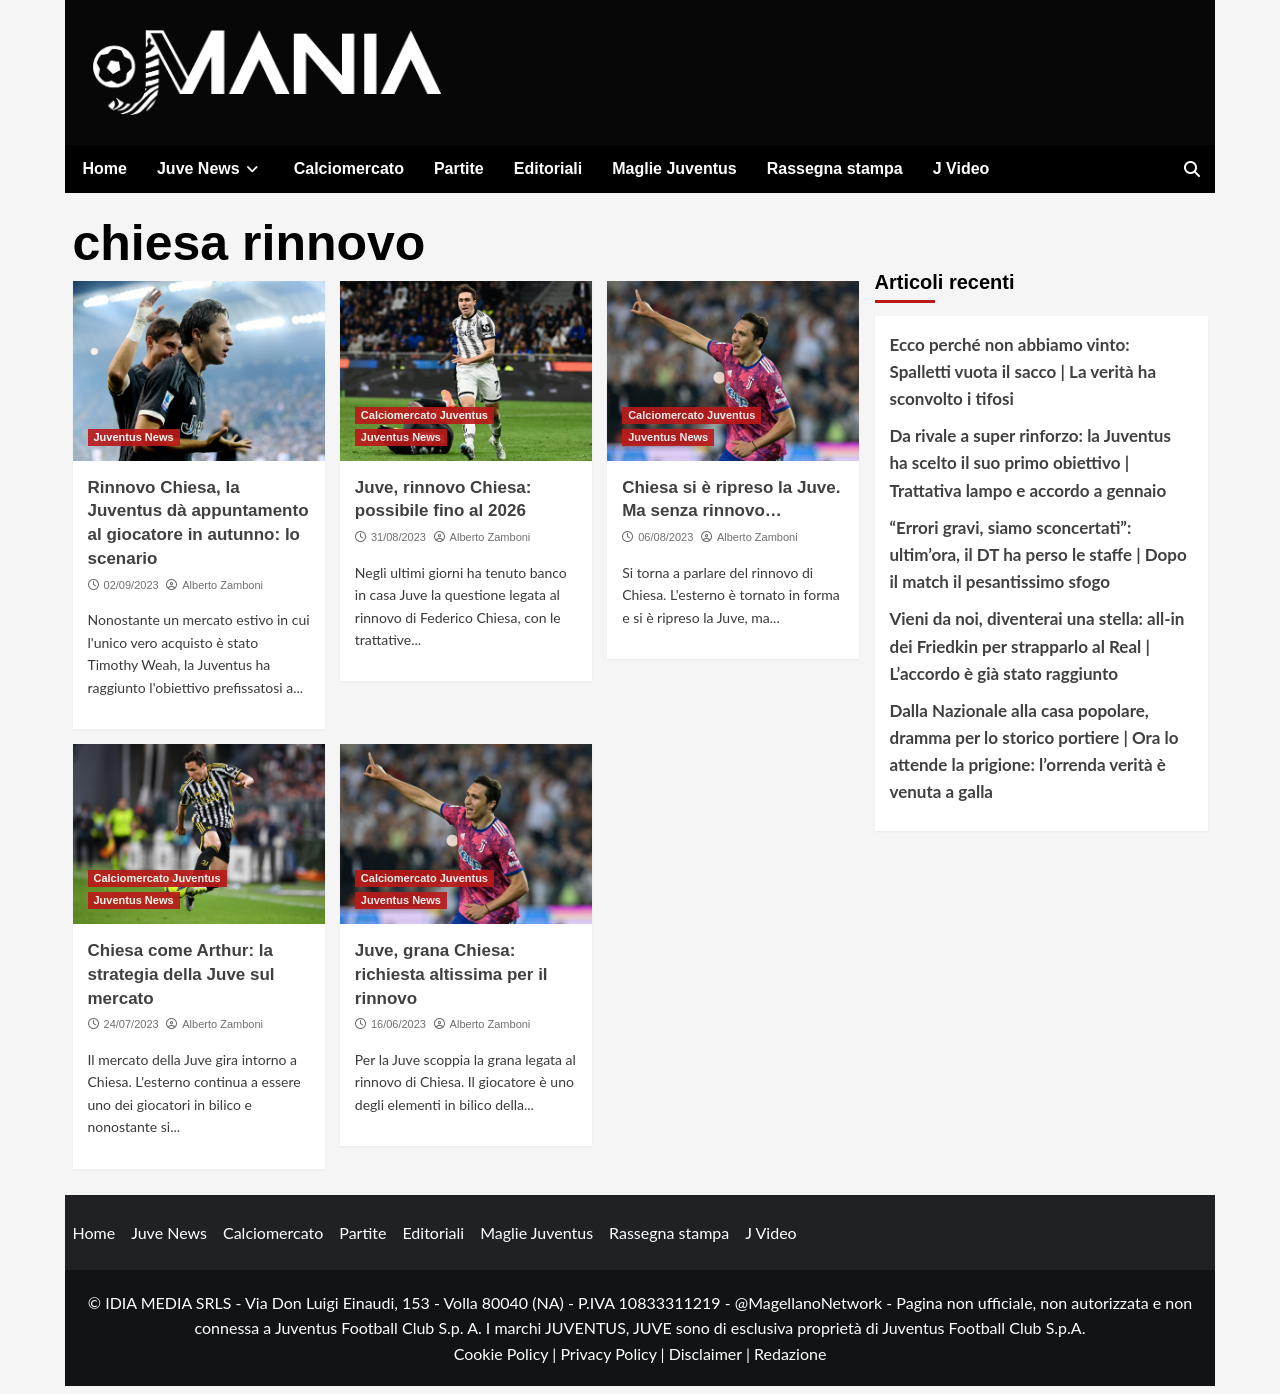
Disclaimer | (711, 1360)
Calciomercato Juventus (424, 422)
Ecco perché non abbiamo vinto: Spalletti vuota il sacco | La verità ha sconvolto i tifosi (1023, 378)
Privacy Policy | (614, 1360)
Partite (459, 168)
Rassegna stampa (835, 168)
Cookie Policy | (507, 1360)
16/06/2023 (398, 1032)
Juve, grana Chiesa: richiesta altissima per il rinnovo (451, 982)
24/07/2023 (131, 1032)
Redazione (790, 1360)
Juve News (210, 168)
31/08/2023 (398, 545)
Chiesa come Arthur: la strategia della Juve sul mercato (181, 982)
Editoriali (548, 168)
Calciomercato (349, 168)
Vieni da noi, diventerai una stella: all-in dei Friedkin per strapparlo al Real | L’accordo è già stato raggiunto (1037, 653)
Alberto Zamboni (222, 592)
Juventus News (134, 444)
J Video (961, 168)
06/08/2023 (665, 545)
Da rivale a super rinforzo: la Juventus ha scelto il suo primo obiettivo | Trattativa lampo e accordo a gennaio (1030, 470)
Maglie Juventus (674, 168)
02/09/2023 (131, 592)
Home (105, 168)
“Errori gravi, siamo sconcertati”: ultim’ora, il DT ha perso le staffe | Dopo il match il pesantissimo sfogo (1038, 561)
